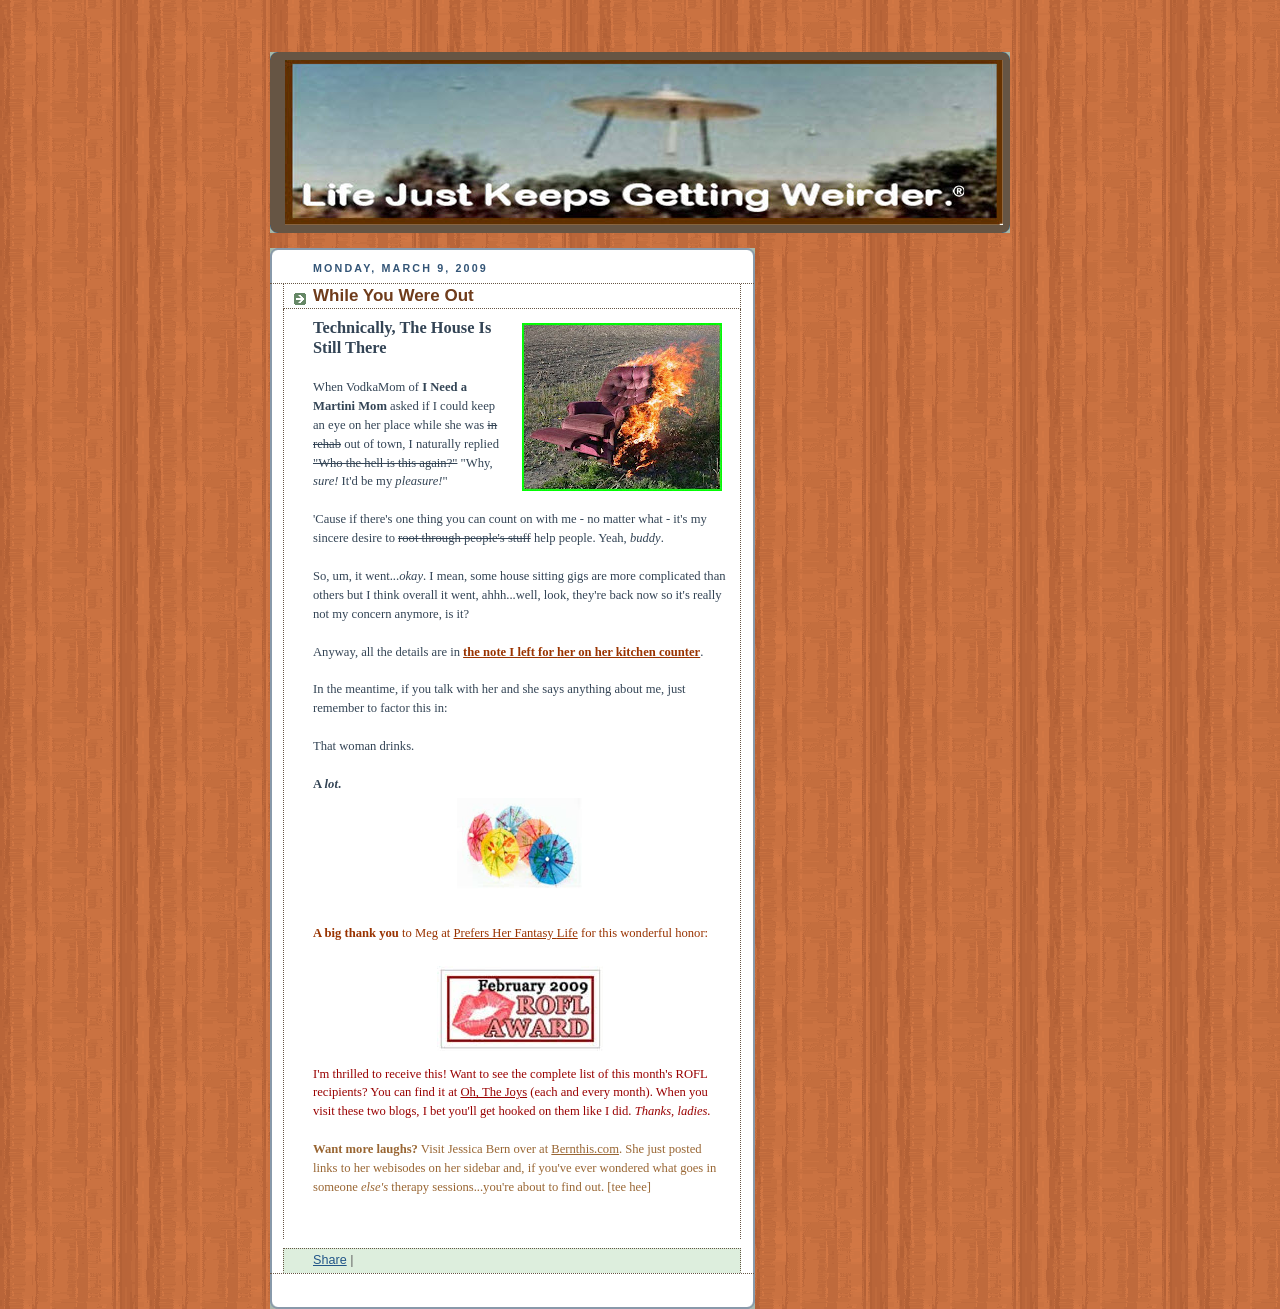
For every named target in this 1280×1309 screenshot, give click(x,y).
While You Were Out (393, 295)
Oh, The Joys (493, 1092)
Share (330, 1260)
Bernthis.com (585, 1149)
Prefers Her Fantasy (505, 933)
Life (567, 933)
